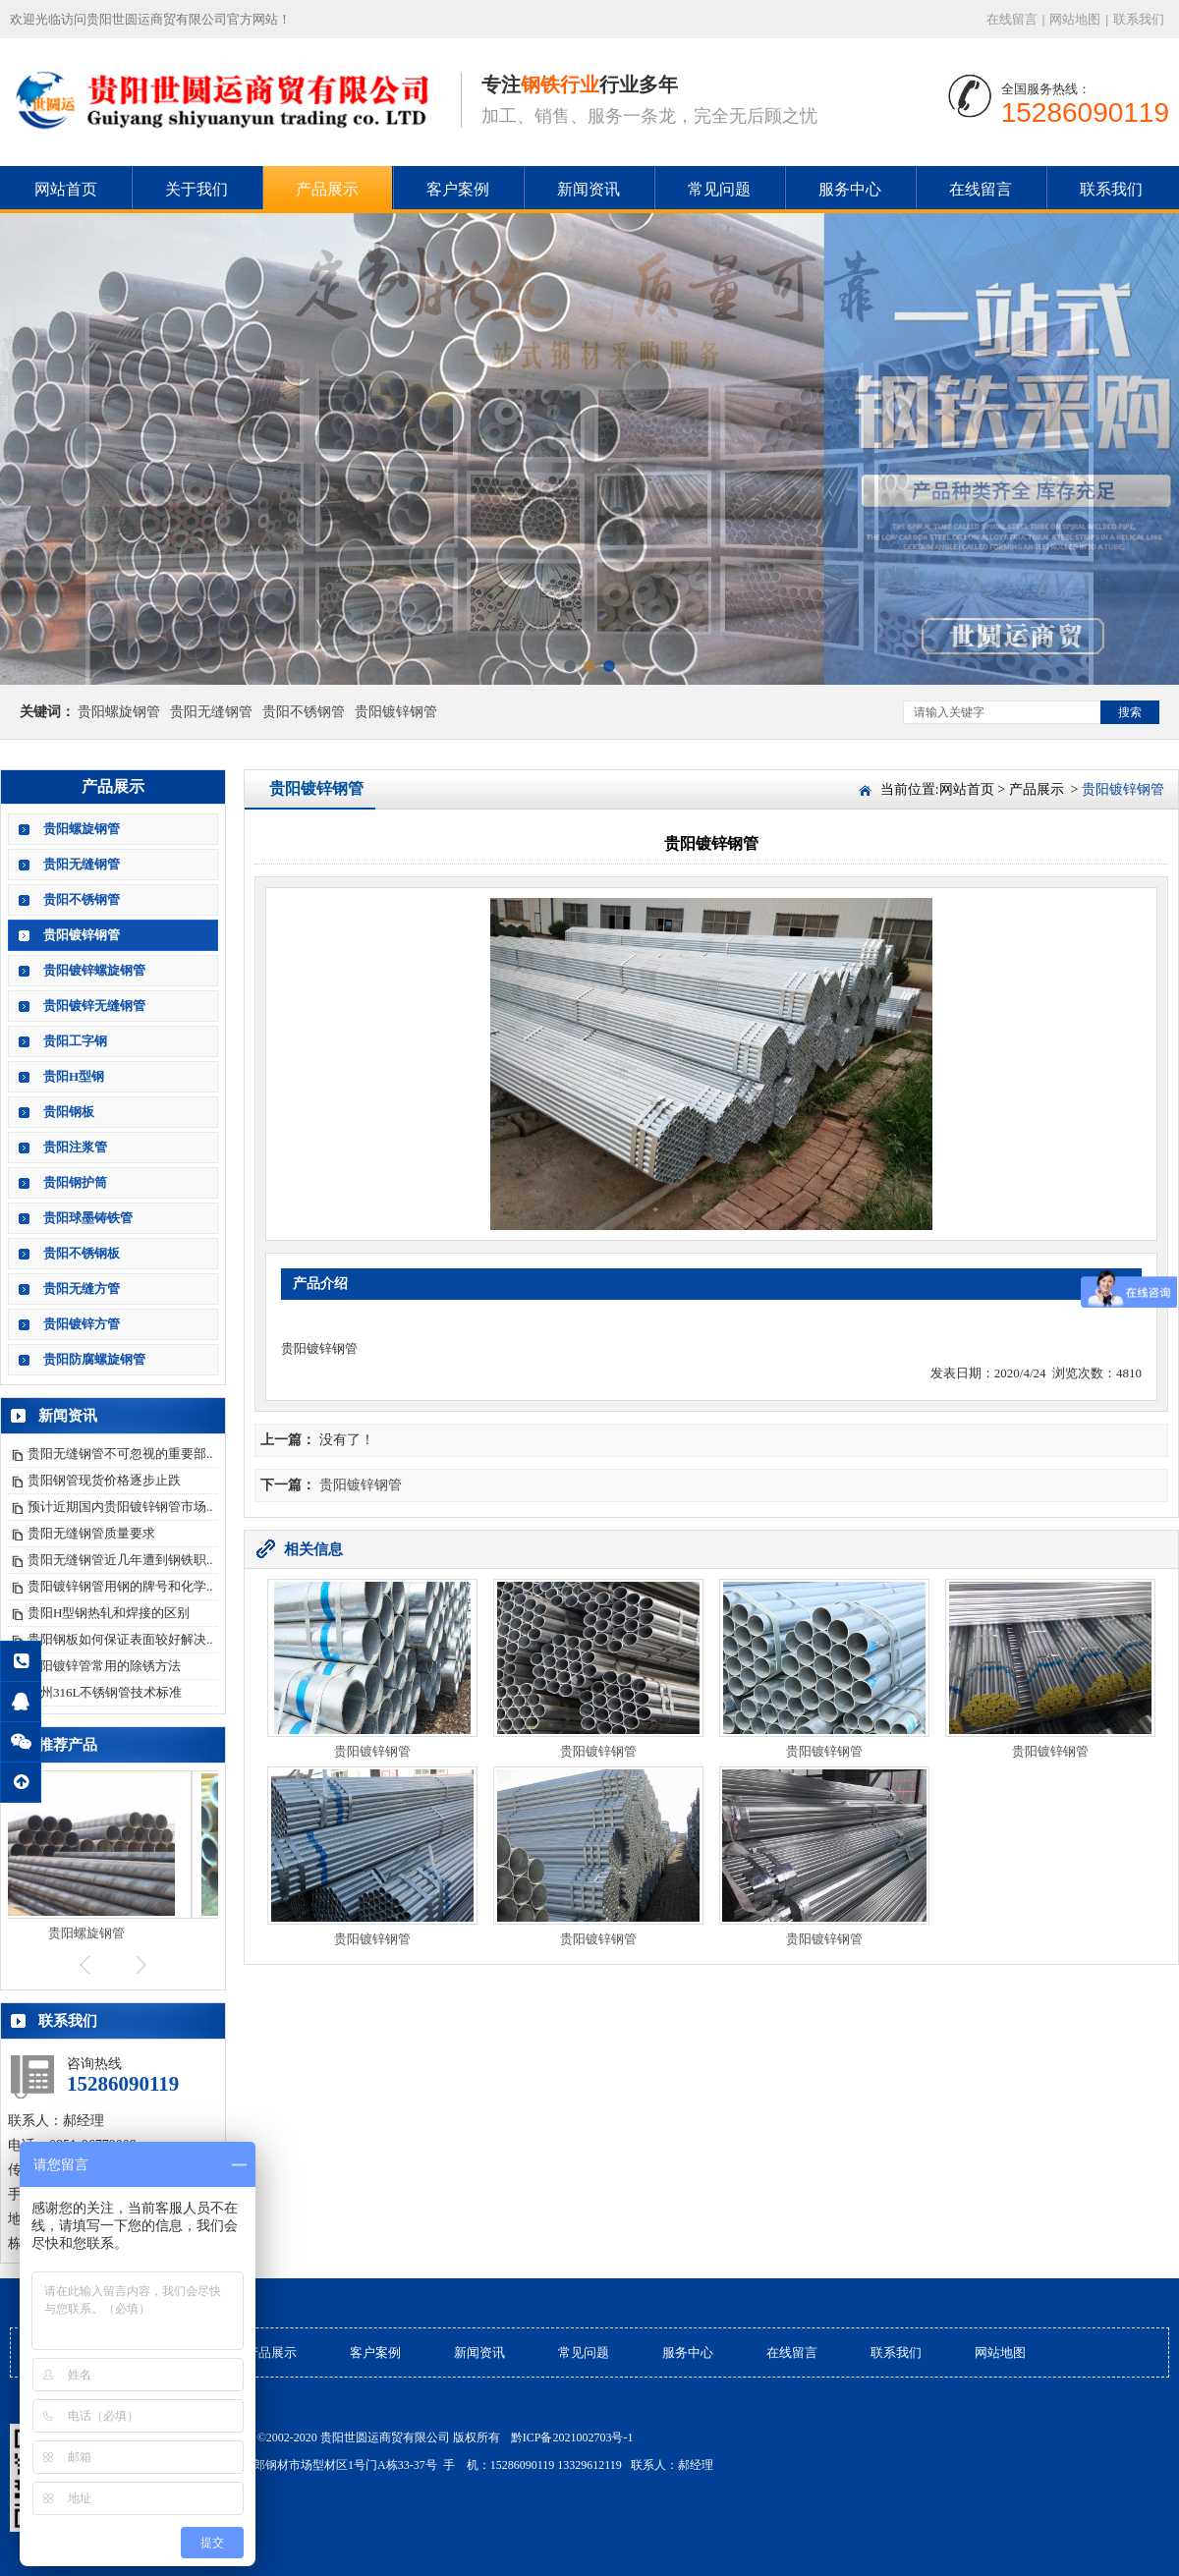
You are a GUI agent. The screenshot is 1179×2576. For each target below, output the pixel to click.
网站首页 (65, 189)
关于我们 (196, 189)
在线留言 (1012, 19)
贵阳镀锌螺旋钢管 (94, 970)
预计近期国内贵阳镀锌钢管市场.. (120, 1506)
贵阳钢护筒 (75, 1182)
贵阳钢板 (68, 1111)
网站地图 (1074, 19)
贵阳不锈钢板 (81, 1253)
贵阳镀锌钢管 (396, 711)
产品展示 (327, 189)
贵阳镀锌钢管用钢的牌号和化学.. (120, 1586)
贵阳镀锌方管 (81, 1323)
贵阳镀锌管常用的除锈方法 (104, 1665)
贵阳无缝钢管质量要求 (91, 1533)
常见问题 (719, 189)
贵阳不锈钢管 (303, 711)
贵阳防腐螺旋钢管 (94, 1359)
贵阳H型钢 (73, 1076)
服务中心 (849, 189)
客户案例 (457, 189)
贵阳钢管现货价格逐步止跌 (104, 1480)
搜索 (1130, 712)
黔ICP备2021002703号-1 (572, 2437)
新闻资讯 (588, 189)
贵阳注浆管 (75, 1147)
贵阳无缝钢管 (211, 711)
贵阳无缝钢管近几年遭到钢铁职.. (120, 1559)
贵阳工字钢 (75, 1041)
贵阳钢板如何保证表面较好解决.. (120, 1639)
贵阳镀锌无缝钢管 (94, 1005)
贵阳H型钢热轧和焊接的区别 (109, 1612)
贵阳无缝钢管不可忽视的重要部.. (120, 1453)
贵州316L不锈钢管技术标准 (105, 1692)
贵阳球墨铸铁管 (88, 1217)
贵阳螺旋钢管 (119, 711)
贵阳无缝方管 (81, 1288)
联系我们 (1138, 19)
